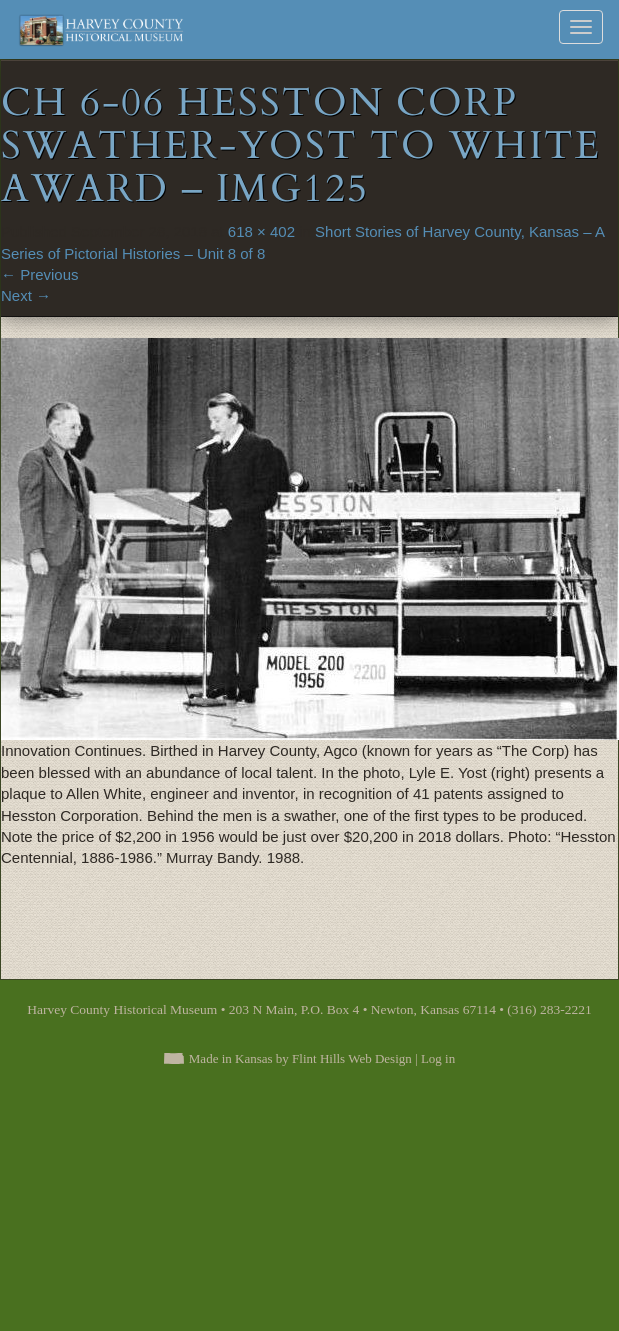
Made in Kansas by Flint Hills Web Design (300, 1058)
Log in (438, 1058)
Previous (40, 274)
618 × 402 (261, 231)
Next (26, 295)
